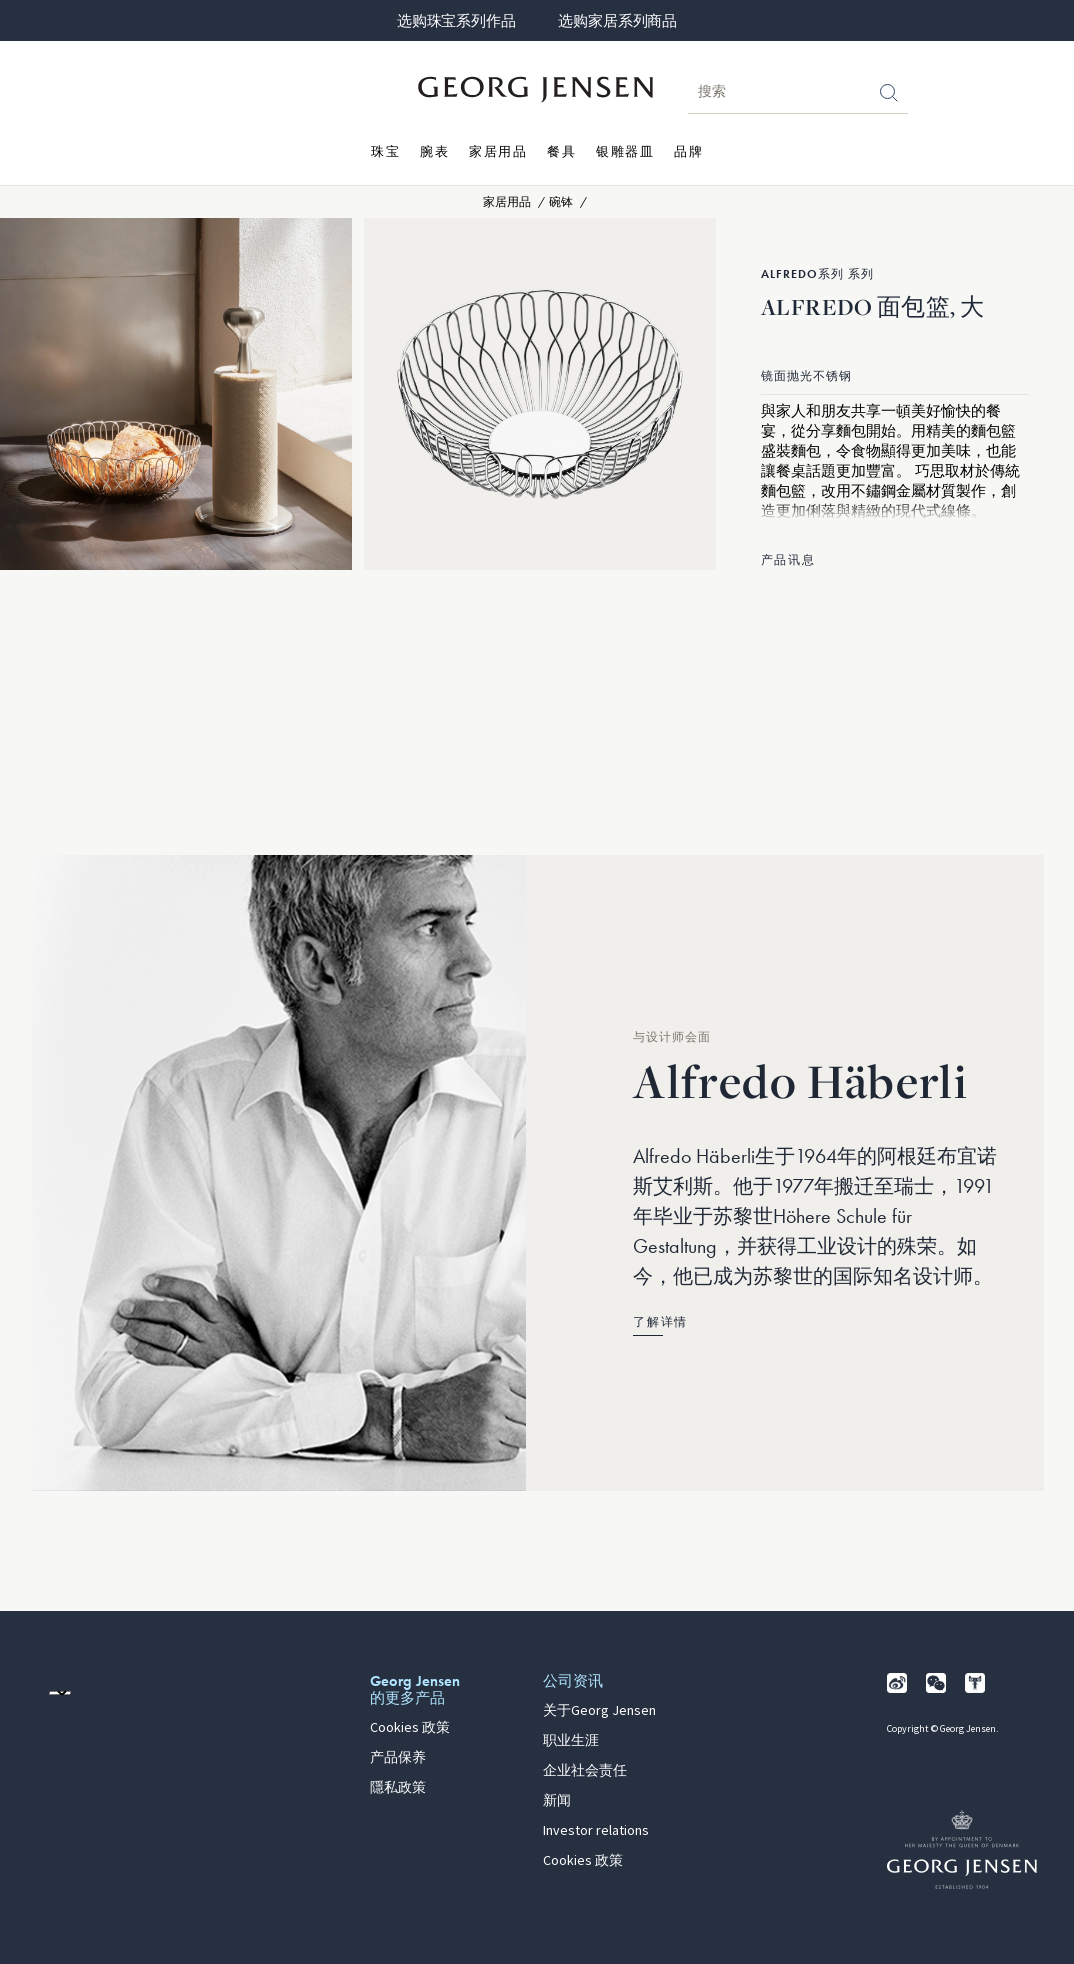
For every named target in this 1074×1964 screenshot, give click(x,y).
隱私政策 (398, 1788)
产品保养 (398, 1758)
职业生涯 (571, 1741)
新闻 (557, 1801)
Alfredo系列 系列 (817, 274)
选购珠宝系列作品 (456, 21)
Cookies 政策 (410, 1728)
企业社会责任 (585, 1771)
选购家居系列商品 (617, 21)
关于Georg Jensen (599, 1711)
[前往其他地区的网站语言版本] (60, 1693)
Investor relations (596, 1831)
